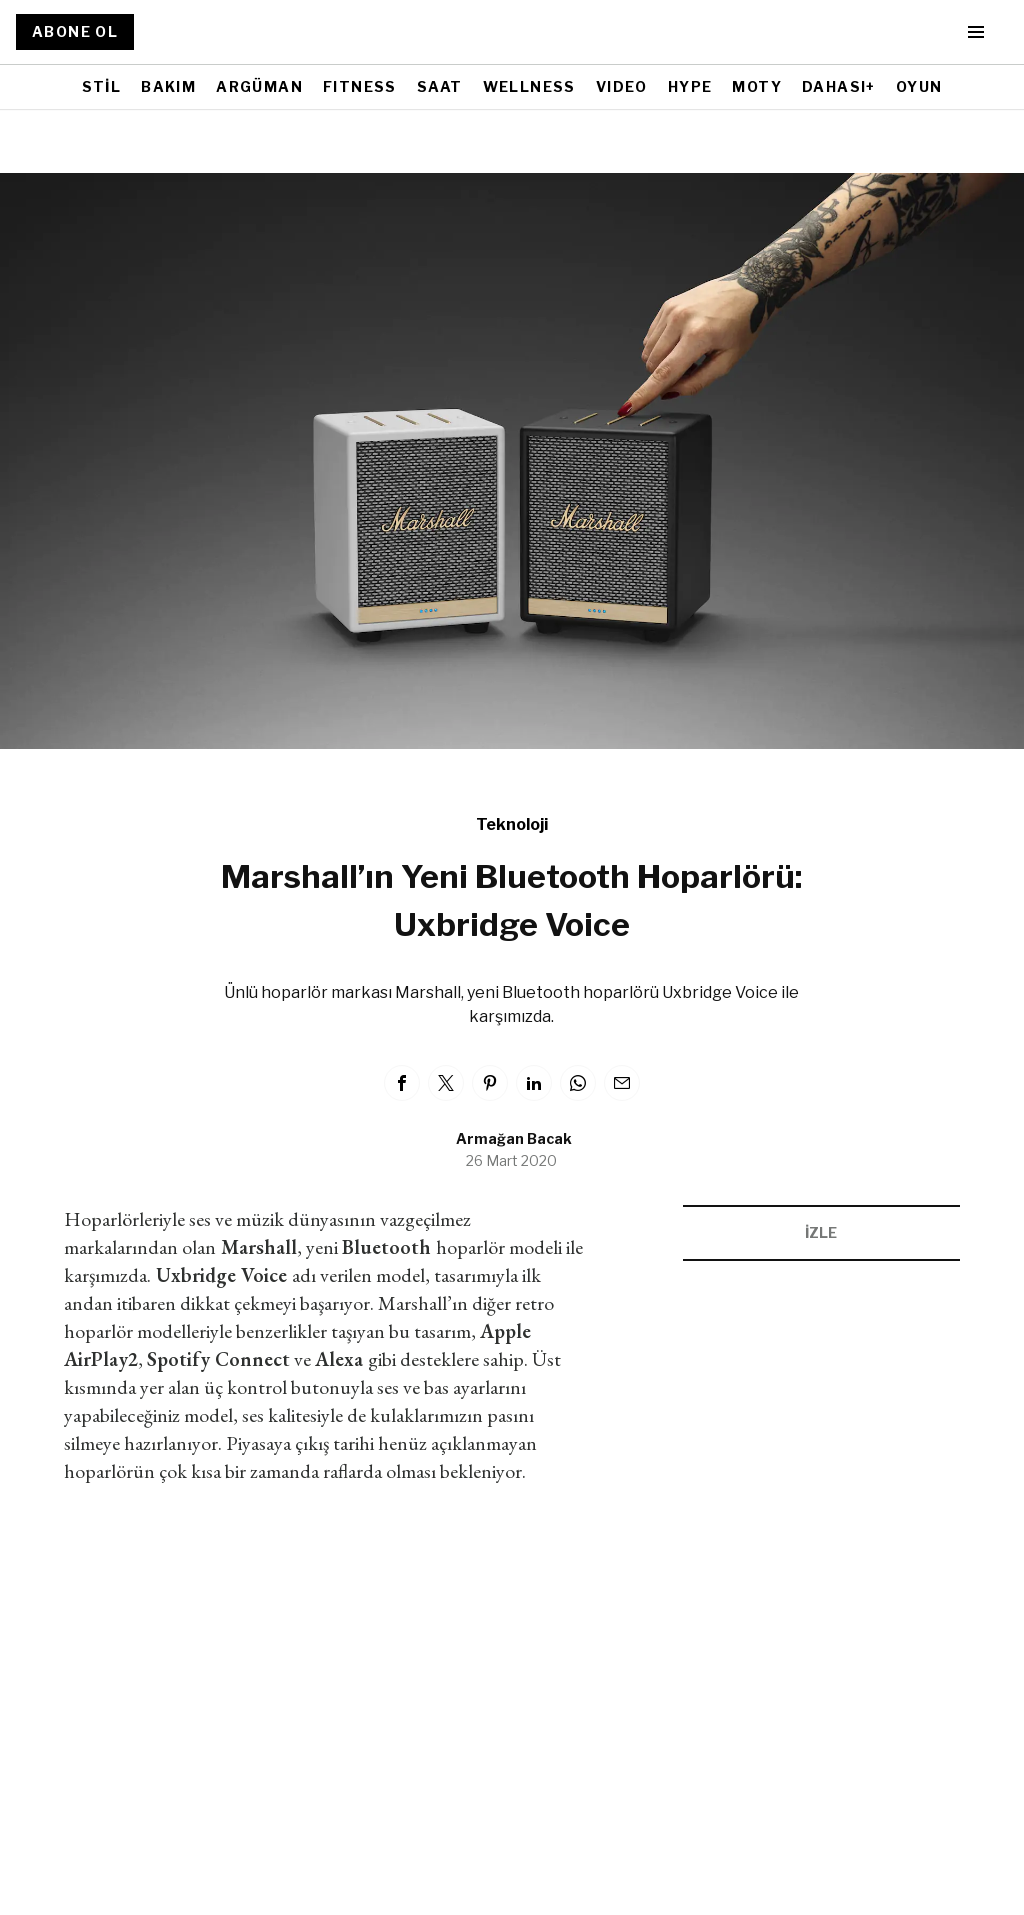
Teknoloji (512, 824)
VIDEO (622, 86)
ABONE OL (75, 31)
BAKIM (168, 86)
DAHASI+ (839, 86)
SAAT (440, 86)
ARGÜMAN (259, 86)
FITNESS (360, 86)
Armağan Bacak (514, 1138)
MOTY (757, 86)
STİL (102, 86)
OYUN (919, 86)
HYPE (690, 86)
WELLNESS (529, 86)
